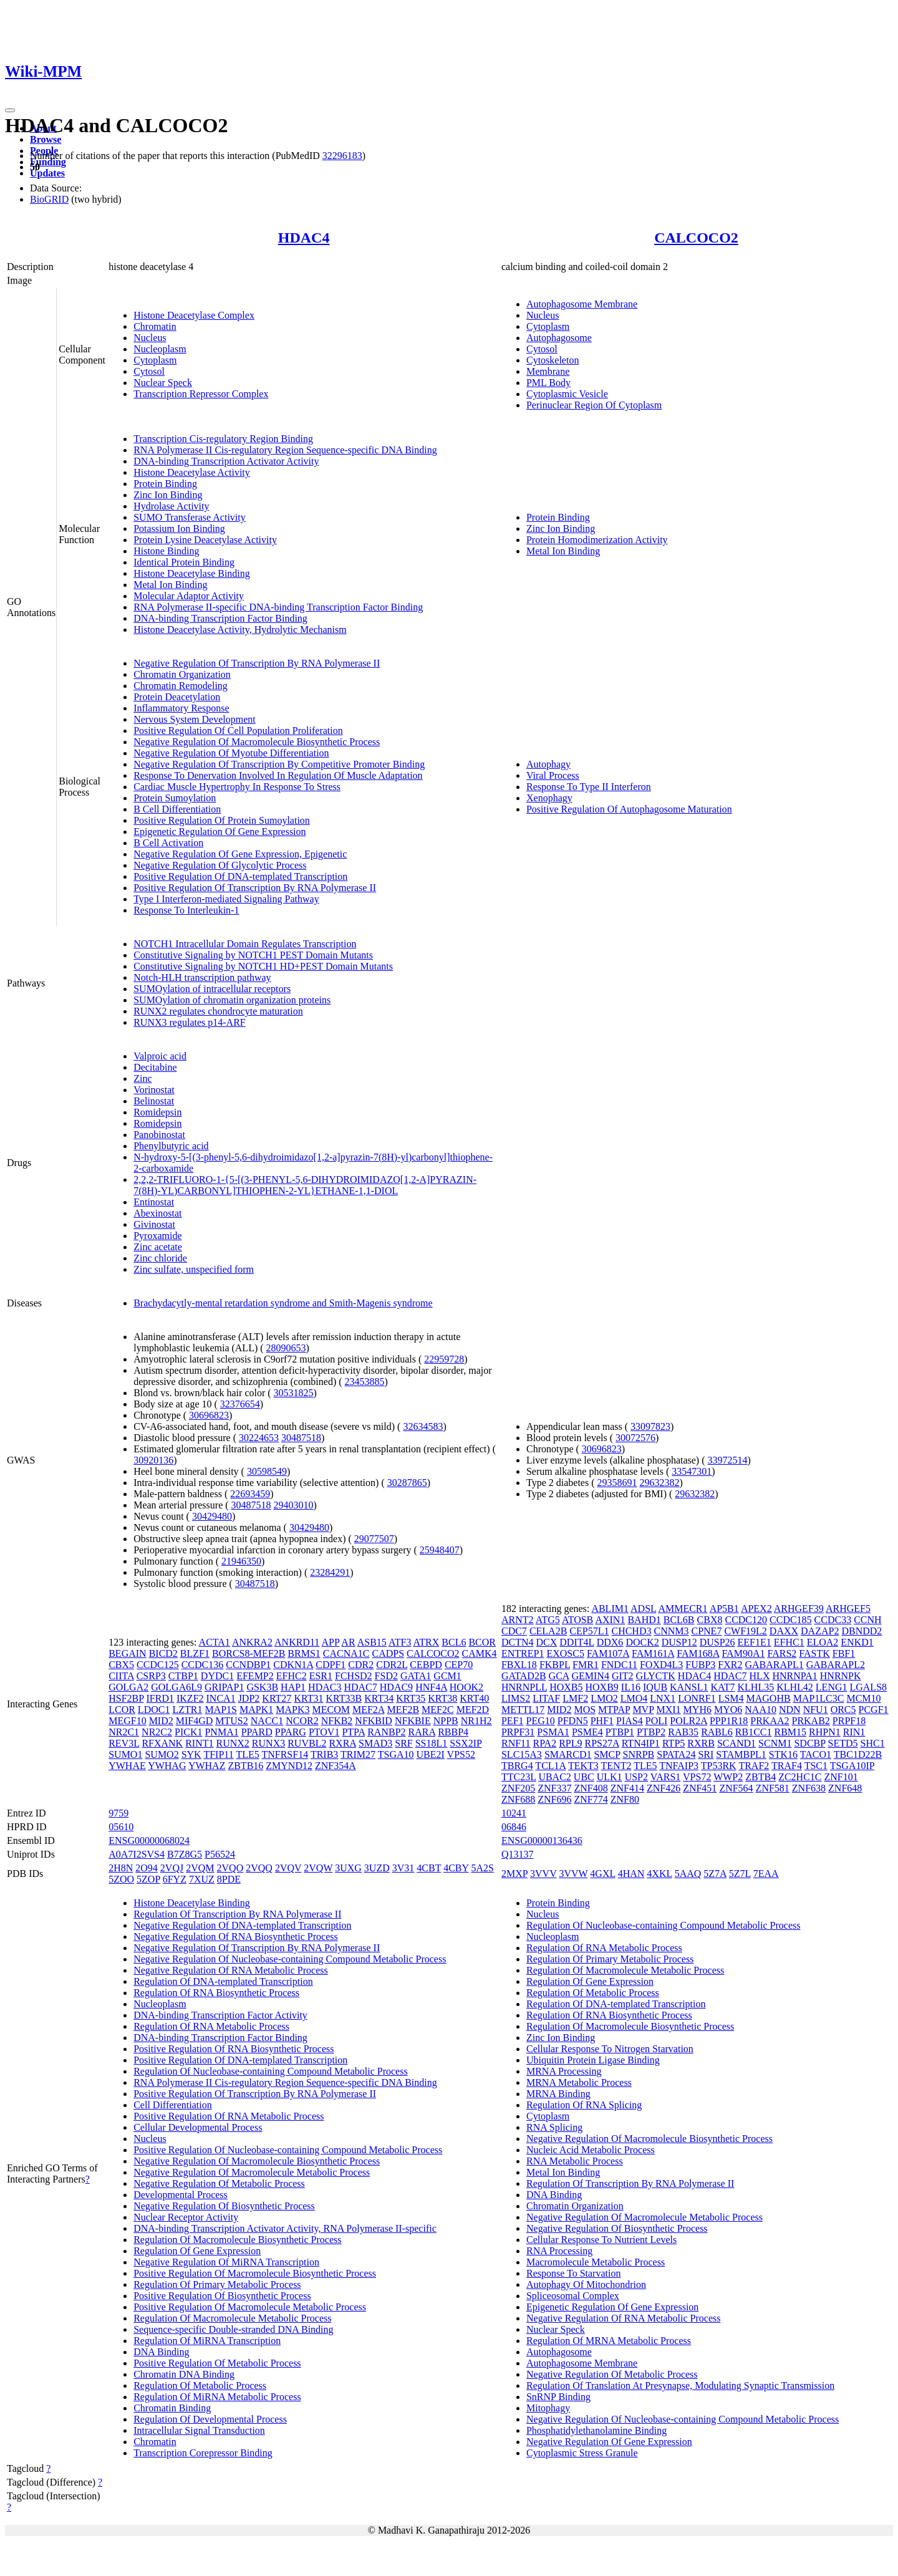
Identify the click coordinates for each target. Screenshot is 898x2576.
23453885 (365, 1381)
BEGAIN (127, 1653)
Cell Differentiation (172, 2105)
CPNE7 (706, 1631)
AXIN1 (610, 1619)
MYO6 (728, 1709)
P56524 (220, 1854)
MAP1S (221, 1709)
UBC (584, 1777)
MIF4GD (194, 1720)
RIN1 (854, 1732)
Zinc (142, 1078)
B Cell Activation (168, 842)
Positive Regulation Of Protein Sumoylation (221, 820)
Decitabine (154, 1067)
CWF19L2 (745, 1631)
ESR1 (320, 1676)
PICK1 (188, 1732)
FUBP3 (700, 1664)
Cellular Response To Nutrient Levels (601, 2239)
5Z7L (740, 1873)
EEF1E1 (754, 1642)
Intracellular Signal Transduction (199, 2430)
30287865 (407, 1482)
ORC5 (843, 1709)
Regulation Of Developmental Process (210, 2419)
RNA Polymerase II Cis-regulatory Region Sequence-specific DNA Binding (285, 450)
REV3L (124, 1743)
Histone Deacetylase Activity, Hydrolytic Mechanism (240, 629)
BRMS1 (303, 1653)
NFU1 (815, 1709)
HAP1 (293, 1687)
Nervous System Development (194, 719)
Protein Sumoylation (174, 798)
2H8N (121, 1868)
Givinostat (154, 1224)
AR (348, 1642)
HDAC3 (324, 1687)
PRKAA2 (769, 1720)
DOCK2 (642, 1642)
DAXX (784, 1631)
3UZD (377, 1868)
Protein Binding (165, 483)
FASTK (814, 1653)
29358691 (617, 1482)
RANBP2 (386, 1732)
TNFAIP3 (678, 1765)
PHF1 (602, 1720)
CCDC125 (158, 1664)
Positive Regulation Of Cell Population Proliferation (238, 730)
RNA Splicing (554, 2127)
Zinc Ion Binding (167, 495)
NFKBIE (413, 1720)
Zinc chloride (160, 1258)
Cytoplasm (154, 360)
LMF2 (575, 1698)
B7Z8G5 (184, 1854)
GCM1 (447, 1676)
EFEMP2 (255, 1676)
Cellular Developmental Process (197, 2127)
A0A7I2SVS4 (137, 1854)
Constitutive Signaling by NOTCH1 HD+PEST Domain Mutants (263, 966)
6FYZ (174, 1879)
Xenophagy (549, 798)
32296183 (342, 155)
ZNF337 (554, 1788)
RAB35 (683, 1732)
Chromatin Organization (182, 674)
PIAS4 (629, 1720)
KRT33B (344, 1698)
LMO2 (604, 1698)
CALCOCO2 (696, 237)
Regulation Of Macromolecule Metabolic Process (232, 2318)
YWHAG (167, 1765)
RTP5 (673, 1743)
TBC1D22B (858, 1754)
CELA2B (548, 1631)
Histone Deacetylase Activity (191, 472)
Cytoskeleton (552, 360)
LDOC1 (154, 1709)
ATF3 (400, 1642)
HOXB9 (602, 1687)
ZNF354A (335, 1765)
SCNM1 (774, 1743)
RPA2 (545, 1743)
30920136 (153, 1460)
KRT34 (378, 1698)
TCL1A (550, 1765)
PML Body (548, 382)
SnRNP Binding (558, 2396)
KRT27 (276, 1698)
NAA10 (760, 1709)
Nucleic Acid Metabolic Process (590, 2149)
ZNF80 (625, 1799)
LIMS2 (515, 1698)
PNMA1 (221, 1732)
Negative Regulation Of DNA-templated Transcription (242, 1925)
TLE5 (247, 1754)
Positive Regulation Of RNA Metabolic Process (228, 2116)
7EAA (766, 1873)
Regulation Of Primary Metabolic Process (217, 2284)
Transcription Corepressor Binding (203, 2453)
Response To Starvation (573, 2273)
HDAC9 (396, 1687)
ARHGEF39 (799, 1608)
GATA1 (415, 1676)
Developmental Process (180, 2194)
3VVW (573, 1873)
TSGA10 (396, 1754)
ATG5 (548, 1619)
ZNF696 (554, 1799)
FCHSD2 (353, 1676)
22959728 (444, 1359)
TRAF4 (786, 1765)
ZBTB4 (760, 1777)
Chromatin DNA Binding (183, 2374)
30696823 (209, 1415)
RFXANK (162, 1743)
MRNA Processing (563, 2071)
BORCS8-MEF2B (248, 1653)
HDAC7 (360, 1687)
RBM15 (790, 1732)
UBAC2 (554, 1777)
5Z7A (714, 1873)
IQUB (655, 1687)
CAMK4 (479, 1653)
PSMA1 (553, 1732)
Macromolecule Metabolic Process (595, 2262)
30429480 (212, 1516)
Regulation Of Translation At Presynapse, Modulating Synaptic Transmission (680, 2385)
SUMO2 (161, 1754)
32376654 (240, 1404)
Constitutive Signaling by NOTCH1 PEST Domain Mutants (253, 955)
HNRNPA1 (794, 1676)
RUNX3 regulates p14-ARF (189, 1022)
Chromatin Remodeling (180, 685)
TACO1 (815, 1754)
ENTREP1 (522, 1653)
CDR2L (391, 1664)
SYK (191, 1754)
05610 (121, 1826)
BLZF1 (195, 1653)
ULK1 (609, 1777)
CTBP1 (183, 1676)
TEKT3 (583, 1765)
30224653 (259, 1437)
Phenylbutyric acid (170, 1146)
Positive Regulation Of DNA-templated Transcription (240, 876)
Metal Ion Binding (170, 584)
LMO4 (634, 1698)
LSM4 (731, 1698)
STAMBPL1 (741, 1754)
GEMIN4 (590, 1676)
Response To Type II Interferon (588, 786)
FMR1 (585, 1664)
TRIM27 (357, 1754)
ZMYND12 (289, 1765)
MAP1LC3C (818, 1698)
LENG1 (831, 1687)
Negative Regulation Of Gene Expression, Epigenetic (240, 854)
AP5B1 (724, 1608)
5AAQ (688, 1873)
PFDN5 (573, 1720)
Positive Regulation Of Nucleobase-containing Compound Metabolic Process (287, 2149)
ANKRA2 (252, 1642)
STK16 (783, 1754)
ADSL (643, 1608)
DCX (547, 1642)
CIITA (121, 1676)
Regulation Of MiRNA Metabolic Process (217, 2396)
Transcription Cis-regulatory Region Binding (223, 438)
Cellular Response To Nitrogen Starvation (609, 2048)
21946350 (241, 1561)
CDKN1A (293, 1664)
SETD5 (843, 1743)
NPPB (445, 1720)
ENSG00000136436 (541, 1840)
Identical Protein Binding (183, 562)
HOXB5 (565, 1687)
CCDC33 (833, 1619)
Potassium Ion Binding (179, 528)
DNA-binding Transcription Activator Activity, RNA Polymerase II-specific (285, 2228)
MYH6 (697, 1709)
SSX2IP (465, 1743)
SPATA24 (676, 1754)
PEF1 (512, 1720)
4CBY (455, 1868)
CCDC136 (202, 1664)
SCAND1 (736, 1743)
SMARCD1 (568, 1754)
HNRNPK (840, 1676)
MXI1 (668, 1709)
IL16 (630, 1687)
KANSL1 (689, 1687)
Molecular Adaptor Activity (188, 596)
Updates (47, 173)
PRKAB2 (810, 1720)
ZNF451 (700, 1788)
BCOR (482, 1642)
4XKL (659, 1873)
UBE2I (431, 1754)
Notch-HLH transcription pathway (202, 977)
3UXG (348, 1868)
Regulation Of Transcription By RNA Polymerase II (237, 1914)
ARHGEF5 (848, 1608)
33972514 (728, 1460)
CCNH (867, 1619)
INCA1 (221, 1698)
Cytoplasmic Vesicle (567, 393)
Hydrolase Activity (171, 506)
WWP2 (728, 1777)
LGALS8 (868, 1687)
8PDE (229, 1879)
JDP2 (249, 1698)
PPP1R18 (729, 1720)
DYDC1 (217, 1676)
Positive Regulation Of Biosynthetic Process (222, 2295)
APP (330, 1642)
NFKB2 (337, 1720)
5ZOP (148, 1879)
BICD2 (163, 1653)
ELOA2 (823, 1642)
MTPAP (614, 1709)
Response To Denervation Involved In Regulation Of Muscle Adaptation (277, 775)
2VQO (230, 1868)
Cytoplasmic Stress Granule (582, 2453)
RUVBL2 (306, 1743)
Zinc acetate (157, 1247)
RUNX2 (232, 1743)
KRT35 (410, 1698)
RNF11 (516, 1743)
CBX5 (121, 1664)
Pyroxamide (157, 1235)
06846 (513, 1826)
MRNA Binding (558, 2093)
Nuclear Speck (162, 382)
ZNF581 (772, 1788)
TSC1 (816, 1765)
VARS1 (665, 1777)
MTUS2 (231, 1720)
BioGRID (49, 199)
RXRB (701, 1743)
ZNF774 (590, 1799)
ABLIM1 (610, 1608)
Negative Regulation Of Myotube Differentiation (231, 753)
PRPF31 (517, 1732)
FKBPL (554, 1664)
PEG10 (540, 1720)
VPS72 (697, 1777)
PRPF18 (849, 1720)
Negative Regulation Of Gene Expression (609, 2441)
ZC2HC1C (799, 1777)
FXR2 (730, 1664)
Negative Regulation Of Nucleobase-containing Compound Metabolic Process (289, 1959)
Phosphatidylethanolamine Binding (596, 2430)
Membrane (547, 371)
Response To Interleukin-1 (186, 910)
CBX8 (710, 1619)
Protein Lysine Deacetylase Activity (205, 539)
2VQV (288, 1868)
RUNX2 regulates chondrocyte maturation (217, 1011)
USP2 (636, 1777)
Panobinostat (159, 1134)
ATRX (426, 1642)
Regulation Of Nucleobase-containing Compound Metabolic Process (270, 2071)
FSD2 (386, 1676)
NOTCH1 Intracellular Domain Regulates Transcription (244, 943)
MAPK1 (256, 1709)
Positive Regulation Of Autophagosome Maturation (629, 809)
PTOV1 (324, 1732)
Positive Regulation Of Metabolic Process (217, 2363)
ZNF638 (809, 1788)
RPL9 (570, 1743)
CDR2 (361, 1664)
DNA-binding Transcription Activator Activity (226, 461)
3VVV (543, 1873)
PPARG (290, 1732)
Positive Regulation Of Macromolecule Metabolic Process (249, 2307)
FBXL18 (519, 1664)
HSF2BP (126, 1698)
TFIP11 (218, 1754)
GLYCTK (655, 1676)
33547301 (692, 1471)
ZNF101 (840, 1777)
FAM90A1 (743, 1653)
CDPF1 (330, 1664)
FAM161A (653, 1653)
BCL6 (454, 1642)
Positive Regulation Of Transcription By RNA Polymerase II (254, 887)
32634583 (423, 1426)
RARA (422, 1732)
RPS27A (602, 1743)
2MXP (514, 1873)
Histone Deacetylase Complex (193, 315)
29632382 (659, 1482)
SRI (705, 1754)
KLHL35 (756, 1687)
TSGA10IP (852, 1765)
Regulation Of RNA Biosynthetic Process (216, 1992)
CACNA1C (346, 1653)
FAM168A (698, 1653)
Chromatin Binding (172, 2408)
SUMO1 (125, 1754)
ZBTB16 (245, 1765)
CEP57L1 (589, 1631)
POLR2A (688, 1720)
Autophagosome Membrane (581, 304)
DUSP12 (679, 1642)
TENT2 (616, 1765)
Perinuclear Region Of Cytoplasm (594, 405)
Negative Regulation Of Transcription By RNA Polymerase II (256, 663)
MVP (643, 1709)
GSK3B (262, 1687)
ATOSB (577, 1619)
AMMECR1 (682, 1608)
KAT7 (722, 1687)
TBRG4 (517, 1765)
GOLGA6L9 (176, 1687)
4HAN (631, 1873)
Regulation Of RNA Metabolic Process (211, 2026)
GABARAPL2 (835, 1664)
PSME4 (587, 1732)
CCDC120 (746, 1619)
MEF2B (403, 1709)
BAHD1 (643, 1619)
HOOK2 (466, 1687)
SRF (403, 1743)
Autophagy (548, 764)
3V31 (403, 1868)
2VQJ (171, 1868)
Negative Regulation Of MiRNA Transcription (226, 2262)
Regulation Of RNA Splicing (584, 2105)
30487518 (301, 1437)
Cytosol (149, 371)
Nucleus (149, 337)
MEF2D (472, 1709)
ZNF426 (663, 1788)
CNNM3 (671, 1631)
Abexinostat (157, 1213)
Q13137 (517, 1854)
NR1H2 (476, 1720)
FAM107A (608, 1653)
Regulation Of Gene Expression (197, 2251)
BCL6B (679, 1619)
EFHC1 (789, 1642)
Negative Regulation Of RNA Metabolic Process (230, 1970)
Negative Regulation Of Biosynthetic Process (224, 2206)
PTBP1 (620, 1732)
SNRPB (639, 1754)
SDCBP (809, 1743)
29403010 (294, 1505)
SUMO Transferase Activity (189, 517)
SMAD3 (375, 1743)
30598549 (267, 1471)
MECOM (330, 1709)
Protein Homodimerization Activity (597, 539)
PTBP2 (651, 1732)
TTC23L (518, 1777)
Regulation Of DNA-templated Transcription (223, 1981)
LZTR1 (187, 1709)
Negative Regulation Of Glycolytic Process (219, 865)
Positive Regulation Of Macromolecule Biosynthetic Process (254, 2273)
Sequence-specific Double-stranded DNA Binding (233, 2329)
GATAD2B (523, 1676)
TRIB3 (324, 1754)
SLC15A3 (521, 1754)
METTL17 (522, 1709)
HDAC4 (304, 237)
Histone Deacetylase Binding (191, 573)
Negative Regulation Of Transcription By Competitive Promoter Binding (279, 764)
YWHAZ (207, 1765)
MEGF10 (127, 1720)
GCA (559, 1676)
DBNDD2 (861, 1631)
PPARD (257, 1732)
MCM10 (863, 1698)
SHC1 (873, 1743)
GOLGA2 (128, 1687)
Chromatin (154, 326)
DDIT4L (576, 1642)
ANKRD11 (296, 1642)
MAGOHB (768, 1698)
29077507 (374, 1538)
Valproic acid (159, 1056)
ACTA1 (214, 1642)
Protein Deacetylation (176, 697)
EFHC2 (291, 1676)
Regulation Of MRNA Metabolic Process (608, 2340)
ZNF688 (518, 1799)
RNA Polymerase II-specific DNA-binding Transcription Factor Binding (278, 607)
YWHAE (127, 1765)
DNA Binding (161, 2352)
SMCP (607, 1754)
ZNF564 (736, 1788)
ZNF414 (627, 1788)
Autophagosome (559, 337)
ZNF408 (590, 1788)
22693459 (250, 1493)
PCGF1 (874, 1709)
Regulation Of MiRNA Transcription (207, 2340)
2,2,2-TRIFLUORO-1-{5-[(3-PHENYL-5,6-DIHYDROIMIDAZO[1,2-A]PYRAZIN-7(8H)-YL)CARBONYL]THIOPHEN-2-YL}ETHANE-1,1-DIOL (304, 1185)
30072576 (635, 1437)
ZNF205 (518, 1788)
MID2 (161, 1720)
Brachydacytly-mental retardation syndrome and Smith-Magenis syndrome (282, 1303)
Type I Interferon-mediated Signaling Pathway (226, 899)
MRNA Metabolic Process (579, 2082)
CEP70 (459, 1664)
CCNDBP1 (248, 1664)
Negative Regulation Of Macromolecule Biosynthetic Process (256, 741)
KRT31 (308, 1698)
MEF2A (368, 1709)
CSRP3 (151, 1676)
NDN (790, 1709)
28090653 (286, 1348)
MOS (585, 1709)
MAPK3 (292, 1709)
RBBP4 (453, 1732)
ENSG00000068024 (149, 1840)
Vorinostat (153, 1089)
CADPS (388, 1653)
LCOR (122, 1709)
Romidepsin (157, 1112)
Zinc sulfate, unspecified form (193, 1269)
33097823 (650, 1426)
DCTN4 (517, 1642)
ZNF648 (845, 1788)
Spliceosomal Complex (572, 2295)
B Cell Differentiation (177, 809)
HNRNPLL (524, 1687)
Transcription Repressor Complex (200, 393)
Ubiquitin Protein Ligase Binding (593, 2060)
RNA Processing (559, 2251)
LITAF (546, 1698)
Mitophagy (548, 2408)
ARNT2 (517, 1619)
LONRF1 (696, 1698)
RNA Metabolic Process (574, 2161)
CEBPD (426, 1664)
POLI (656, 1720)
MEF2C (438, 1709)
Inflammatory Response (181, 708)
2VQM (200, 1868)
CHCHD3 (631, 1631)
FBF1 (844, 1653)
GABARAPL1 (774, 1664)
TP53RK (718, 1765)
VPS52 (461, 1754)
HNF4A (431, 1687)
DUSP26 (717, 1642)
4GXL (602, 1873)
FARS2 (781, 1653)
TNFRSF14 (284, 1754)
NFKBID (373, 1720)
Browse (45, 139)
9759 (118, 1813)
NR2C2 (157, 1732)
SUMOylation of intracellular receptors (212, 988)
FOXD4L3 (661, 1664)
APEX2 (756, 1608)
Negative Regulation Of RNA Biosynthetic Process (235, 1936)
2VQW (318, 1868)
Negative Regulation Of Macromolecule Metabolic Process (251, 2172)
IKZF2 (190, 1698)
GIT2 (623, 1676)
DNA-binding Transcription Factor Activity (220, 2015)
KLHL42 (794, 1687)
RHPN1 (825, 1732)
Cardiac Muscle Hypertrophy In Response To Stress (236, 786)
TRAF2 (753, 1765)
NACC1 (267, 1720)
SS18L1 (431, 1743)
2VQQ (259, 1868)
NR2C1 (124, 1732)
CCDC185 (791, 1619)
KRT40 (474, 1698)
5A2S (482, 1868)
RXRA (342, 1743)
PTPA (353, 1732)
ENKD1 (857, 1642)
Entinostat (153, 1202)
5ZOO (121, 1879)
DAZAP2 (820, 1631)
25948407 (440, 1550)
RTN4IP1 (641, 1743)
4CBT (429, 1868)
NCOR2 (302, 1720)
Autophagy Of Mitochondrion (586, 2284)
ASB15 (372, 1642)
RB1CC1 (753, 1732)
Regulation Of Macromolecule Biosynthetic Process (237, 2239)
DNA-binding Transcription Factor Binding (220, 618)
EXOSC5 (565, 1653)
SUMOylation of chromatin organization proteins (232, 1000)
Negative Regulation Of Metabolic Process (219, 2183)
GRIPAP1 (224, 1687)
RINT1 (199, 1743)
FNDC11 (619, 1664)
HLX (760, 1676)
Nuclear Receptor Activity (185, 2217)
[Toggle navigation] (10, 110)
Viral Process (552, 775)
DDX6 (610, 1642)
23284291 (330, 1572)
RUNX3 (268, 1743)
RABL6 (717, 1732)
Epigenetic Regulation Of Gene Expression (219, 831)
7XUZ (202, 1879)
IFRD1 (160, 1698)
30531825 (294, 1392)
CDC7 (514, 1631)
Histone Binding (166, 551)
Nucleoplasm (159, 349)
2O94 (146, 1868)
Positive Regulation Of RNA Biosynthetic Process (233, 2048)
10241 (513, 1813)
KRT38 (442, 1698)
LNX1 (662, 1698)
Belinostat (153, 1101)
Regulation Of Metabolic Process (199, 2385)
